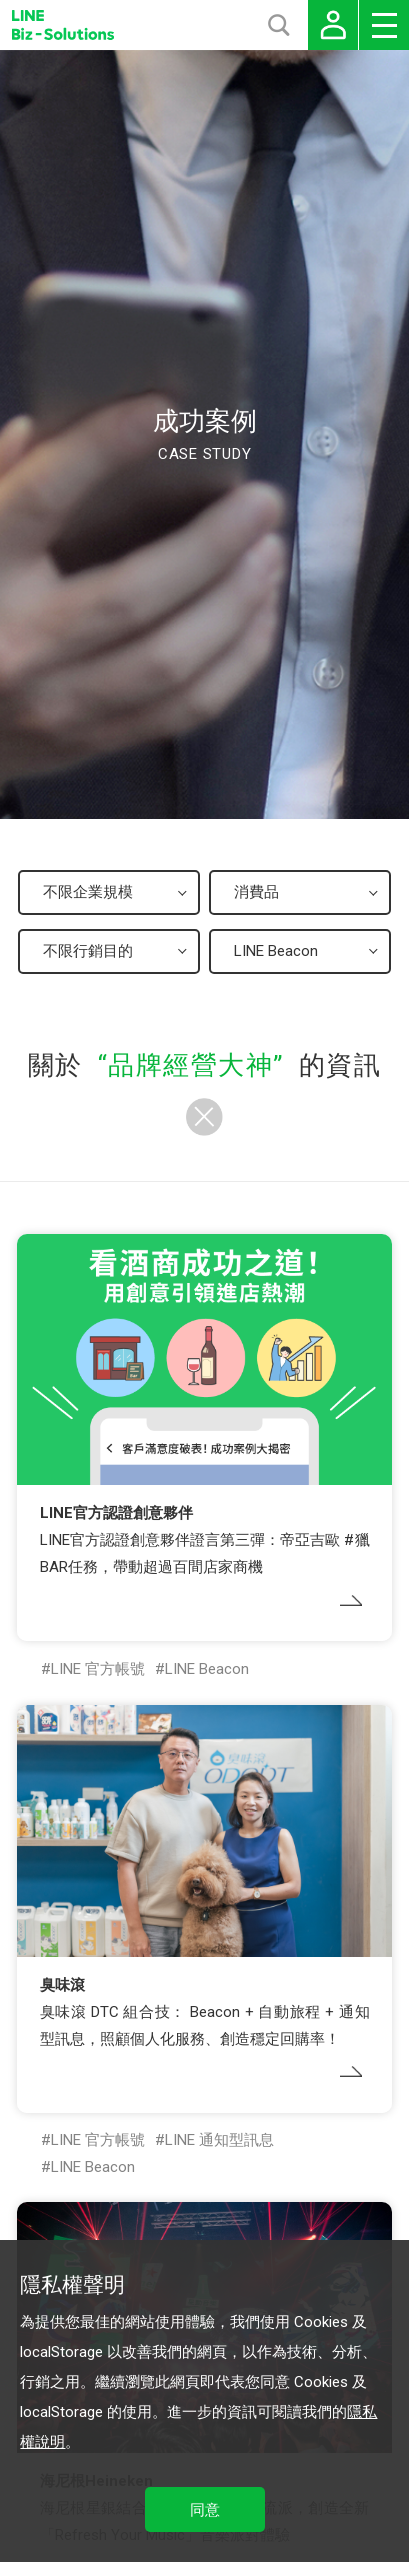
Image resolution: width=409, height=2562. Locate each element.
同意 (205, 2510)
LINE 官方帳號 (98, 1669)
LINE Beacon (207, 1669)
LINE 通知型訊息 (219, 2140)
